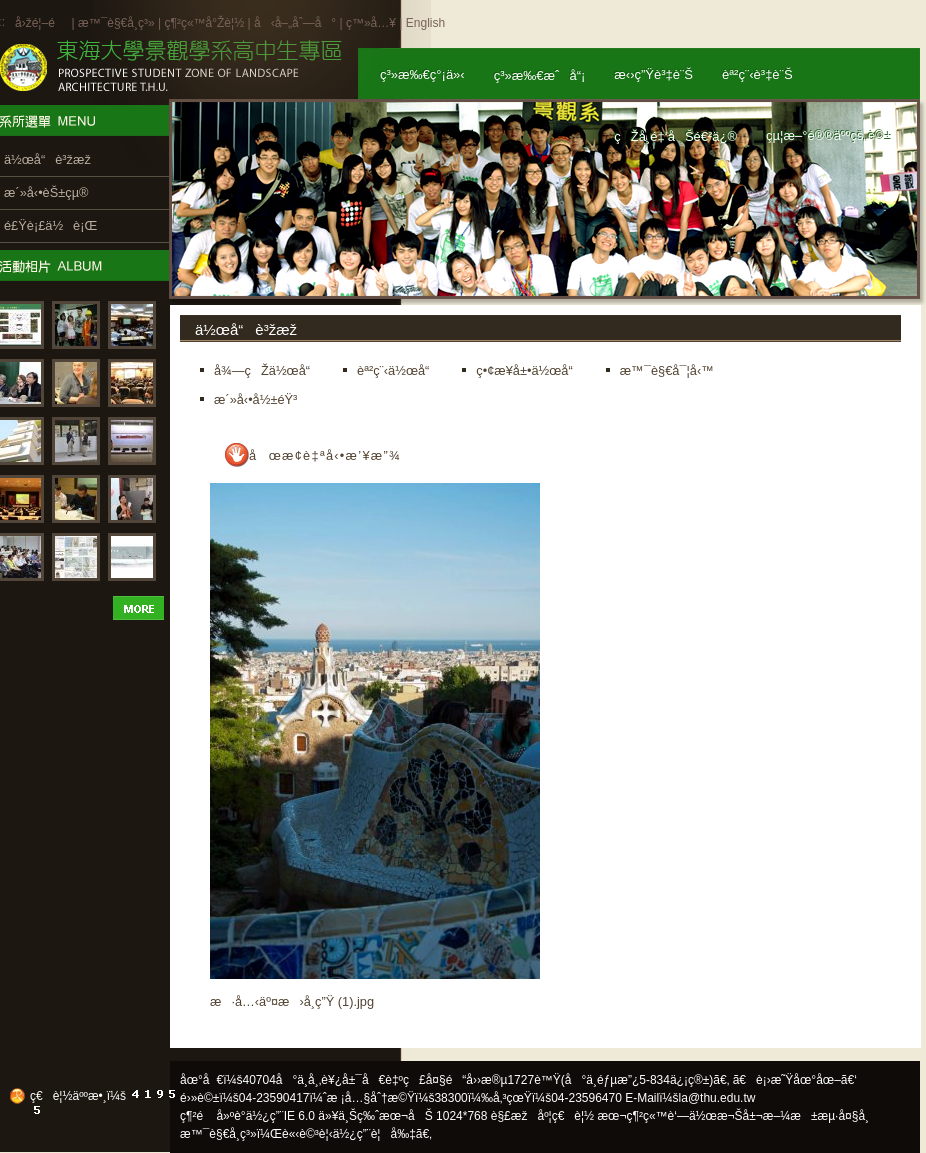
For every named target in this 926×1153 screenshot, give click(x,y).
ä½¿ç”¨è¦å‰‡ (374, 1134)
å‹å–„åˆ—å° (295, 23)
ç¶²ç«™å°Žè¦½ (204, 23)
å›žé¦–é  (41, 23)
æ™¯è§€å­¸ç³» (118, 23)
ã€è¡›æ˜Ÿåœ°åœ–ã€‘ (795, 1080)
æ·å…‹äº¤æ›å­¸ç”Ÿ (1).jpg (292, 1001)
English (425, 23)
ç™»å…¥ (371, 23)
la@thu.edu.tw (717, 1098)
